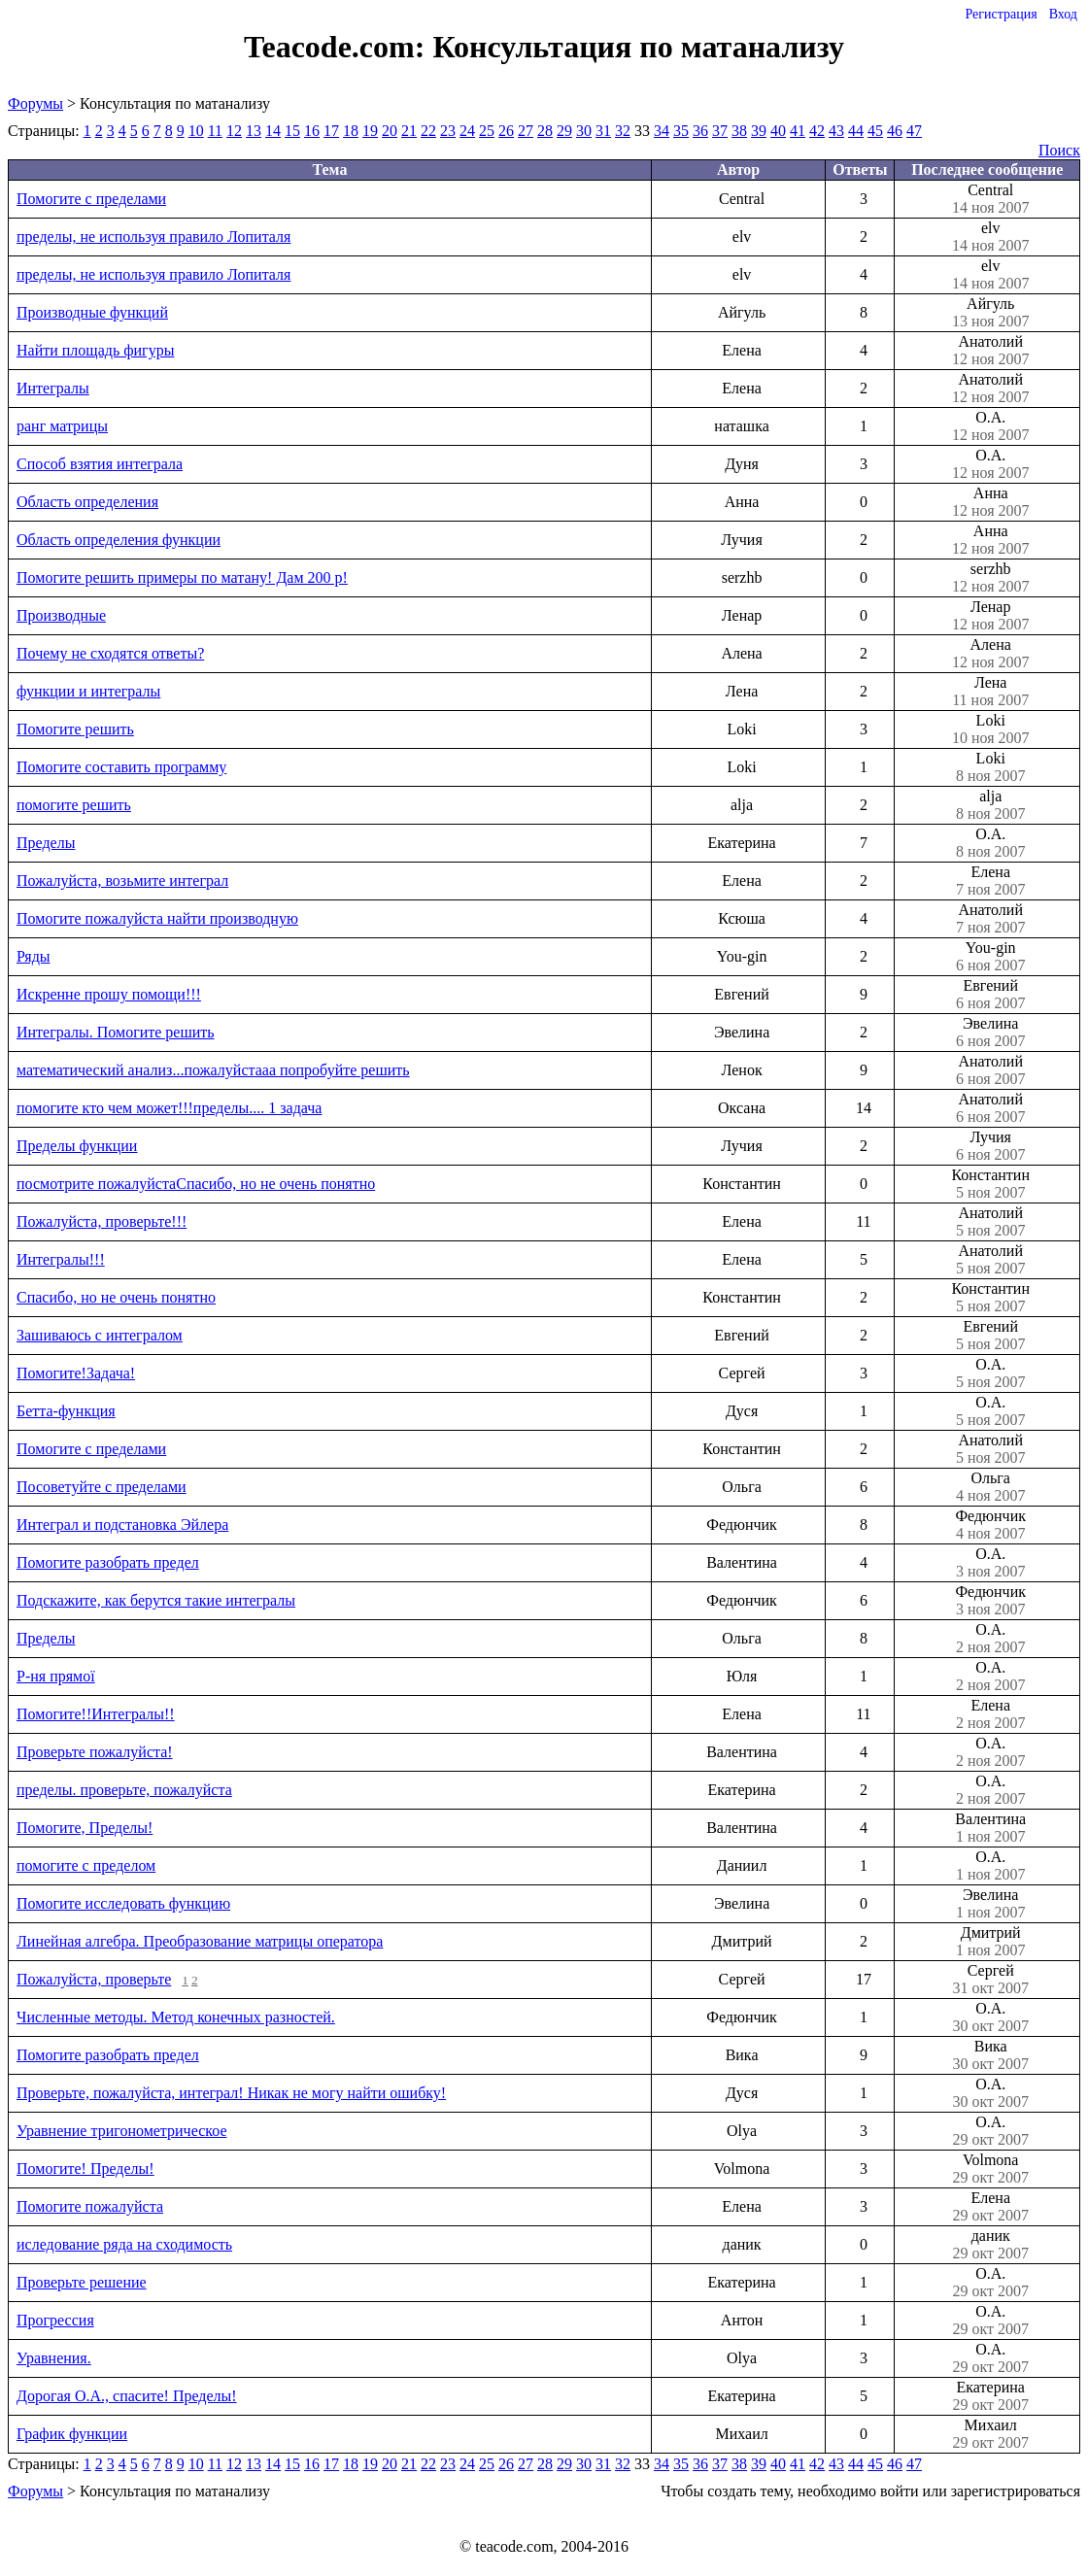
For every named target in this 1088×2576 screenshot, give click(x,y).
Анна (990, 502)
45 (875, 130)
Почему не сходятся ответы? (110, 653)
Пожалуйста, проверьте (94, 1979)
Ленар (990, 615)
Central (990, 199)
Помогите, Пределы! (85, 1827)
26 (506, 130)
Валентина (990, 1828)
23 (448, 130)
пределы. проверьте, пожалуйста (124, 1789)
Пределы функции (77, 1145)
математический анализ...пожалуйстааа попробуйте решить (213, 1070)
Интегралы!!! (61, 1259)
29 (564, 130)
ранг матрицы (62, 426)
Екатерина (990, 2396)
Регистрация (1001, 14)
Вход (1063, 14)
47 (914, 130)
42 (817, 130)
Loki (990, 729)
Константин (990, 1184)
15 (292, 130)
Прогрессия (55, 2320)
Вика (990, 2055)
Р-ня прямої (56, 1676)
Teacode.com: (338, 46)
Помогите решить (75, 729)
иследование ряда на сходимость (124, 2244)
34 (661, 130)
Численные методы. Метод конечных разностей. (176, 2017)
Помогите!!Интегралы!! (96, 1714)
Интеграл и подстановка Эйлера (122, 1524)
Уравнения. (54, 2358)
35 (681, 130)
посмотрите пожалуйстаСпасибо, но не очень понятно (196, 1183)
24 (467, 130)
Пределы (46, 842)
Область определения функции (119, 539)
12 (234, 130)
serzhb (990, 577)
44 (856, 130)
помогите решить (74, 805)
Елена (990, 881)
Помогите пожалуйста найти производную (157, 918)
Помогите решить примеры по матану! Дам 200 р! (182, 577)
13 (253, 130)
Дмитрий (990, 1941)
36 (700, 130)
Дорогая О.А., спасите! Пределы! (127, 2396)
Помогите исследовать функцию (123, 1903)
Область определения (87, 501)
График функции (72, 2433)
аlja (990, 805)
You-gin (990, 956)
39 (758, 130)
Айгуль (990, 312)
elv (990, 237)
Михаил (990, 2434)
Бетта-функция (66, 1411)
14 (273, 130)
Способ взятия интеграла (100, 464)
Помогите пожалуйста (90, 2206)
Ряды (34, 956)
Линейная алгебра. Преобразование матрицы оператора (200, 1941)
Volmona (990, 2169)
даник (990, 2244)
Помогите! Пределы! (85, 2168)
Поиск (1059, 150)
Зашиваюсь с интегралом (100, 1335)
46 (894, 130)
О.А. (990, 426)
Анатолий (990, 350)
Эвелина (990, 1032)
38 (739, 130)
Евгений (990, 994)
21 (409, 130)
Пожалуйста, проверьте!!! (102, 1221)
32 (622, 130)
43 (836, 130)
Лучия (990, 1146)
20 (389, 130)
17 (331, 130)
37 (720, 130)
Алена (990, 653)
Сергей (990, 1979)
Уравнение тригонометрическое (122, 2130)
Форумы (35, 103)
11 (215, 130)
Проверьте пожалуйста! (95, 1752)
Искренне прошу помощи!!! (109, 994)
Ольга (990, 1487)
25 (486, 130)
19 (370, 130)
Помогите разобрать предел (108, 1562)
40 (778, 130)
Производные (61, 615)
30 (584, 130)
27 (525, 130)
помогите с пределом (86, 1865)
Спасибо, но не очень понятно (116, 1297)
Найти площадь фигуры (95, 350)
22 (428, 130)
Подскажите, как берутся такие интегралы (156, 1600)
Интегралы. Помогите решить (116, 1032)
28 (545, 130)
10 (196, 130)
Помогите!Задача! (76, 1373)
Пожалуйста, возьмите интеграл (122, 880)
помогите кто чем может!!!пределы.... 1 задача (169, 1108)
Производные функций (92, 312)
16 (312, 130)
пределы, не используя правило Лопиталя (153, 236)
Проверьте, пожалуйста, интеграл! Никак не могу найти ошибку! (231, 2093)
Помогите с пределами (91, 198)
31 (603, 130)
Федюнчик (990, 1525)
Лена (990, 691)
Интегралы (53, 388)
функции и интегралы (88, 691)
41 (797, 130)
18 (350, 130)
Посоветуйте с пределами (102, 1486)
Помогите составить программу (121, 767)
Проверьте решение (82, 2282)
